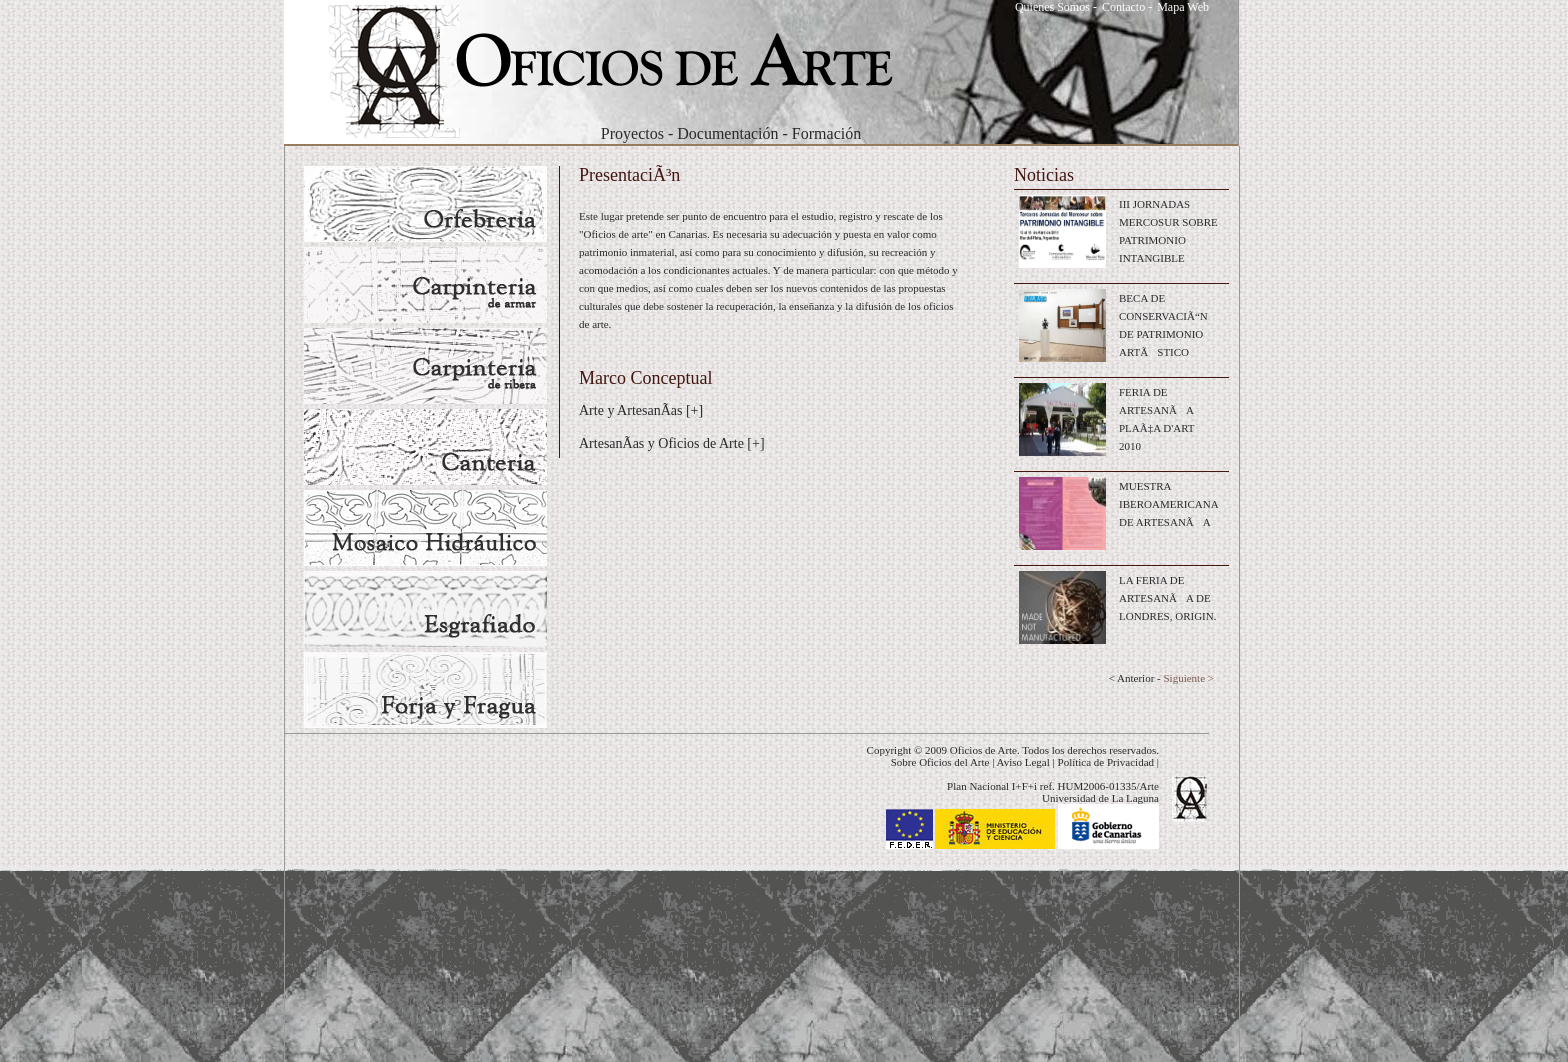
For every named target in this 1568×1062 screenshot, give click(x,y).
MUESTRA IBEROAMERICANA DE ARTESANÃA (1168, 504)
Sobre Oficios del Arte (940, 762)
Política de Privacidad (1106, 762)
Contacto (1123, 7)
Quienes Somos (1052, 7)
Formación (826, 133)
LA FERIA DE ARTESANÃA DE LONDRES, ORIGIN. (1167, 598)
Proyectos (632, 133)
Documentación (727, 133)
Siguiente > (1188, 678)
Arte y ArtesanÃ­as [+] (641, 410)
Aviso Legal (1023, 762)
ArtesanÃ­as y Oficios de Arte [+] (672, 443)
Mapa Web (1183, 7)
